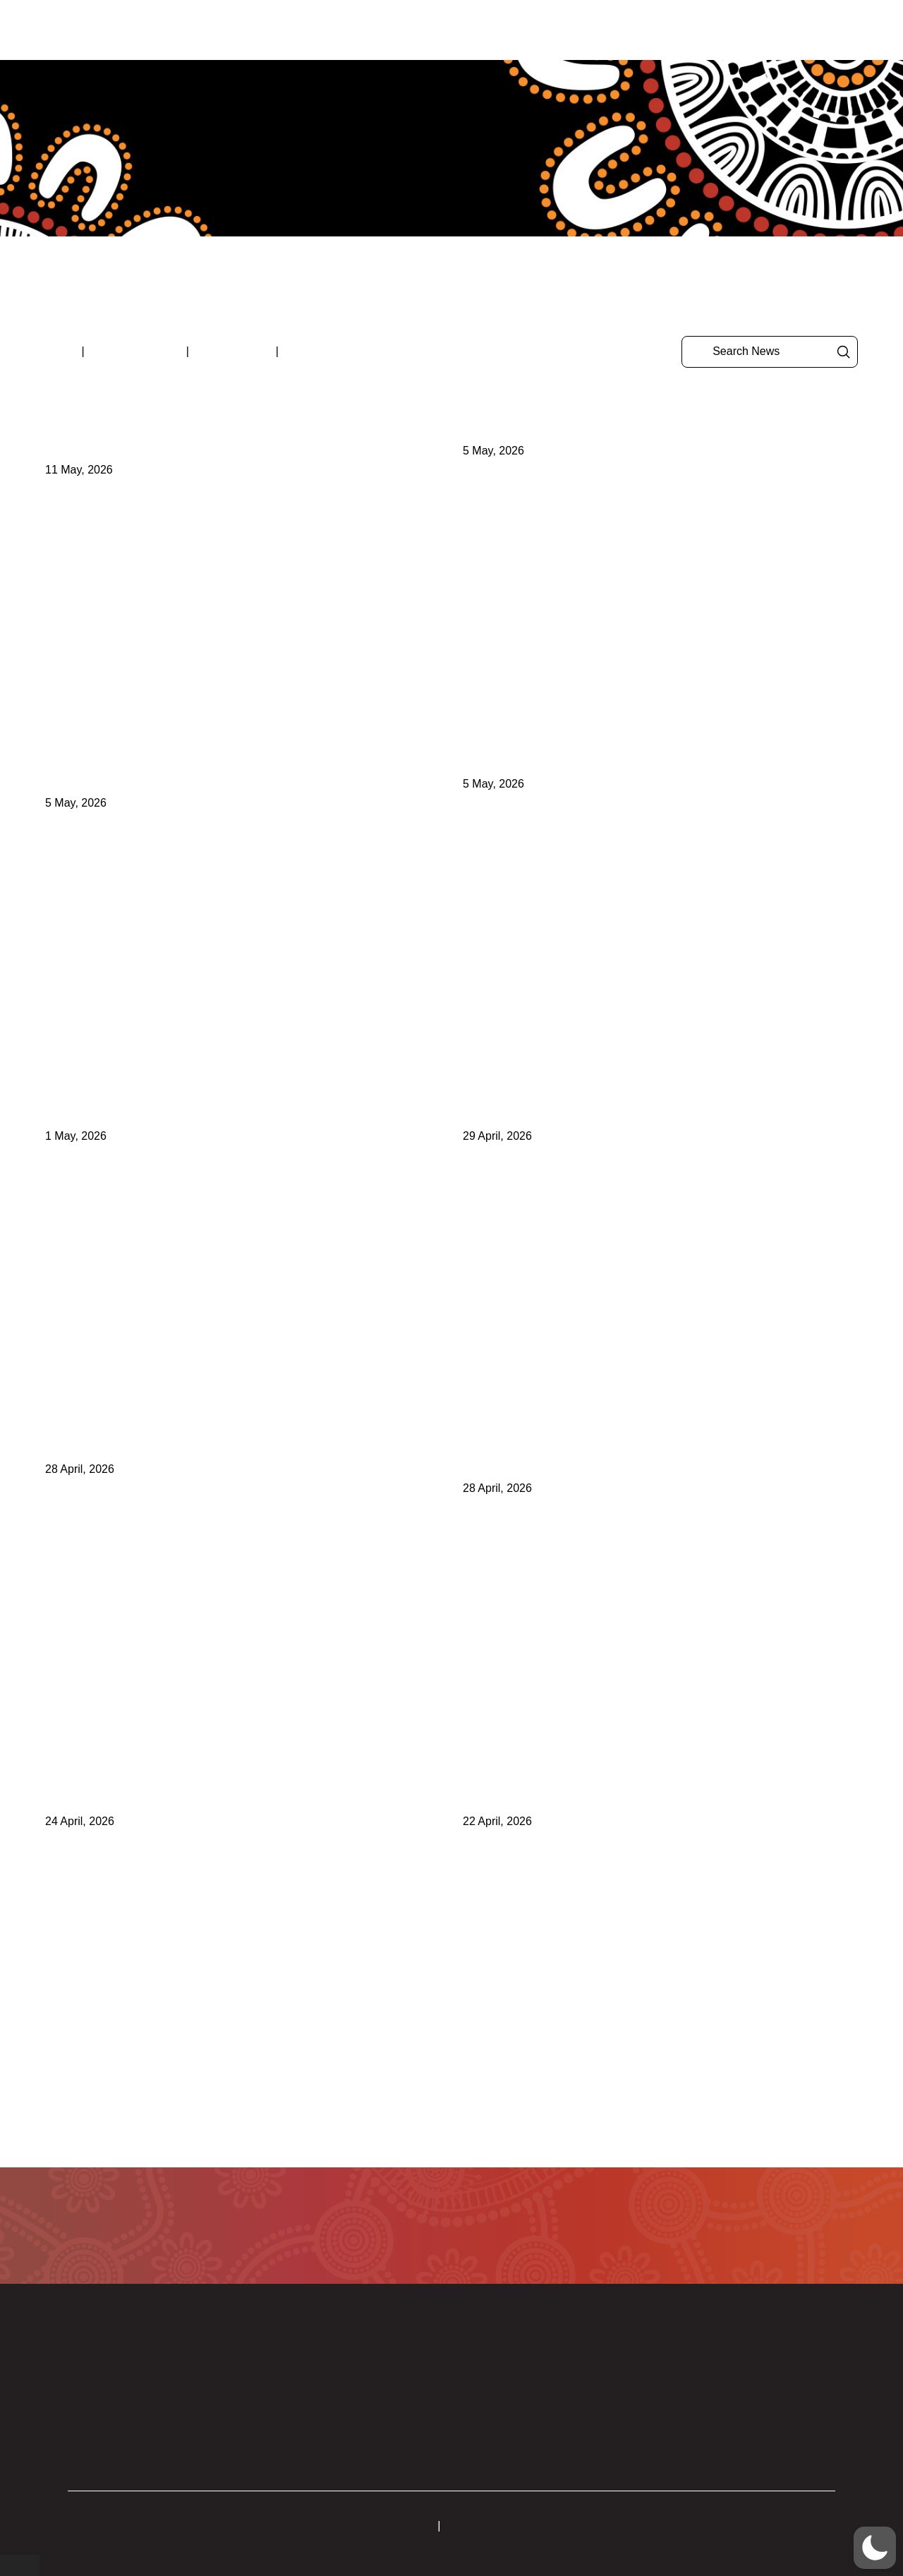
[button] (858, 30)
